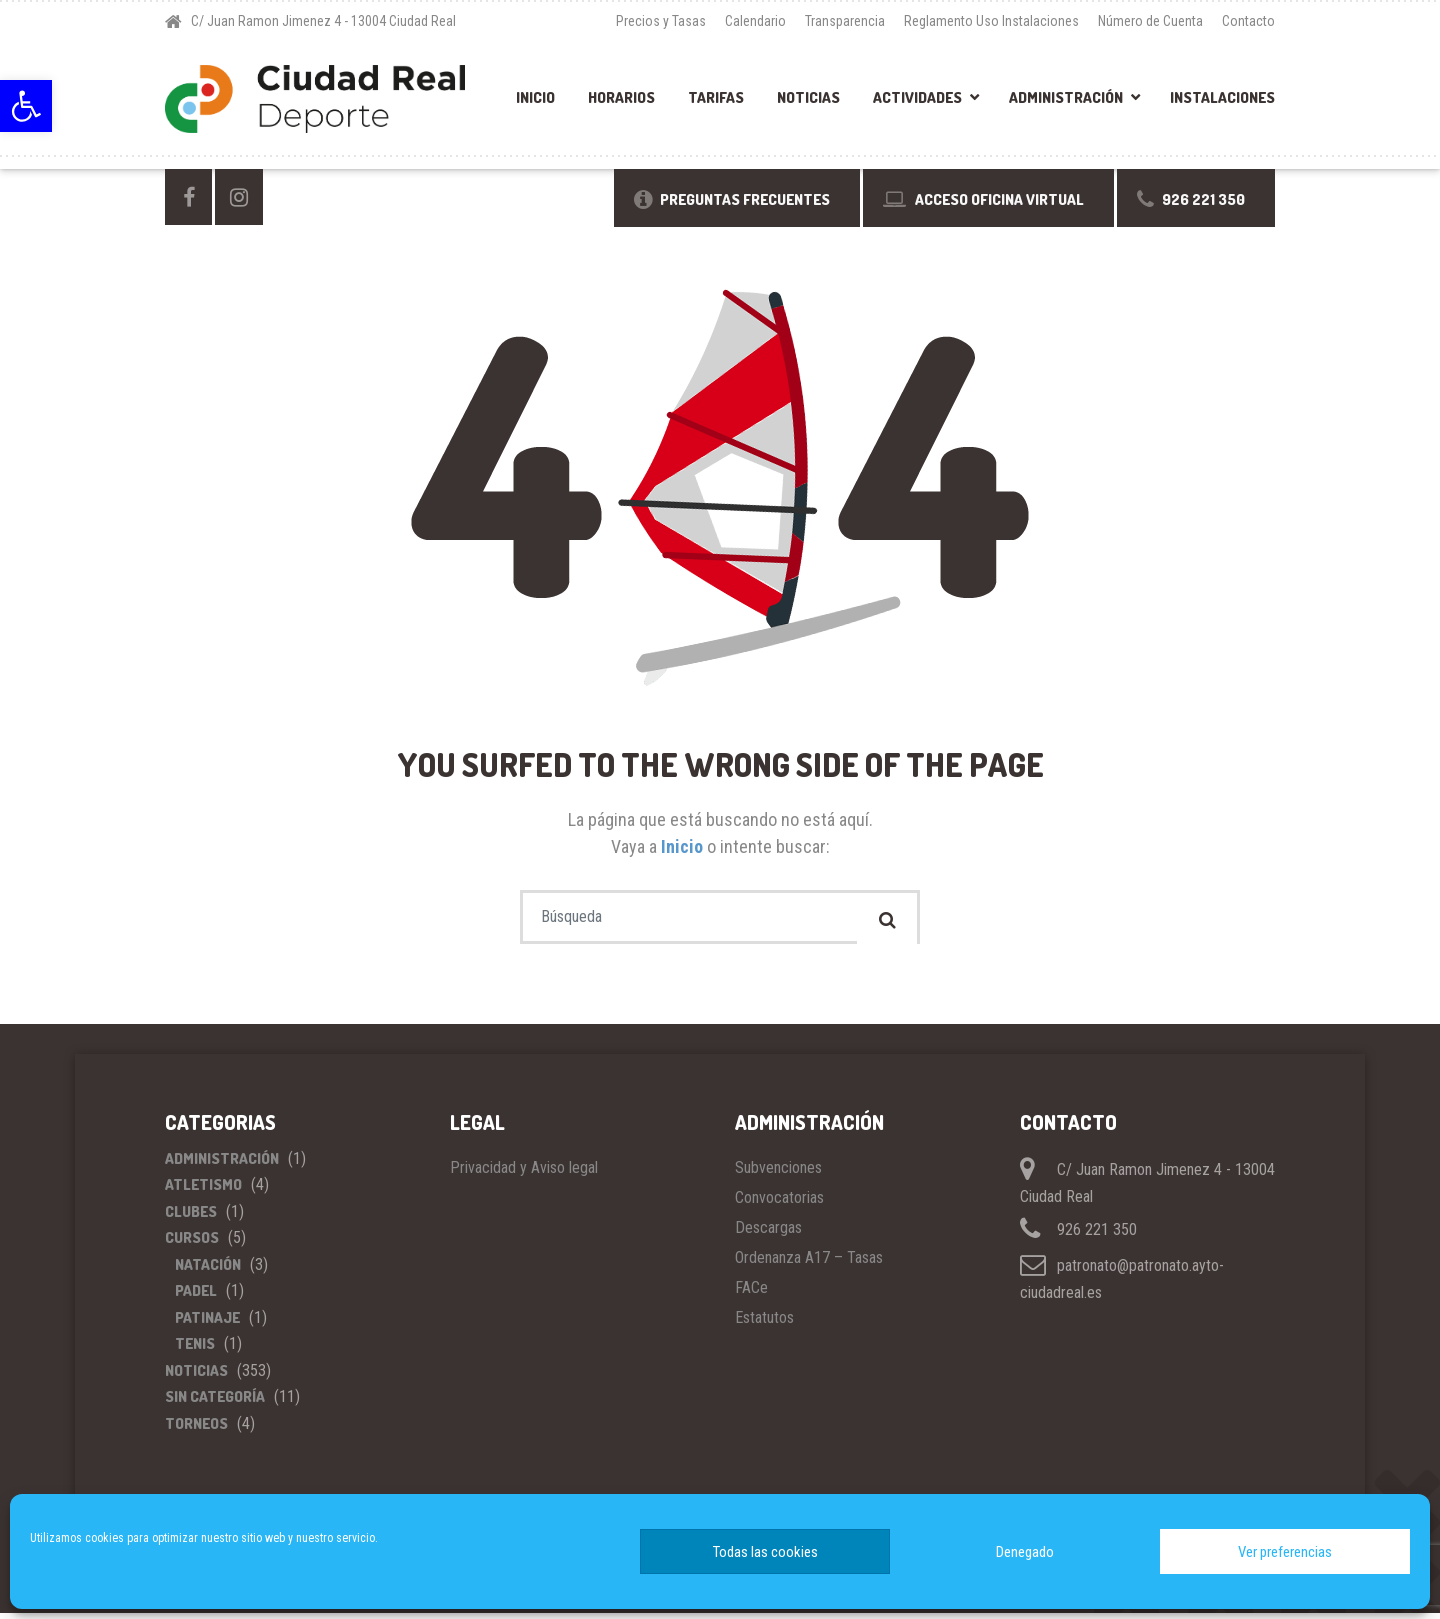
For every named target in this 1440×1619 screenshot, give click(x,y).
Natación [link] (208, 1270)
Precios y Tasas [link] (661, 21)
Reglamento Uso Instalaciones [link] (991, 21)
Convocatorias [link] (779, 1203)
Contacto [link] (1248, 21)
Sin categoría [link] (215, 1402)
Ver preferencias (1285, 1552)
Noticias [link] (808, 97)
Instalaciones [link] (1222, 97)
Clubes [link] (191, 1217)
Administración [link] (1066, 97)
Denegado (1025, 1552)
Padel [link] (196, 1296)
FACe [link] (751, 1293)
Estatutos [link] (764, 1323)
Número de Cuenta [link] (1150, 21)
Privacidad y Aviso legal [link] (524, 1173)
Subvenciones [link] (778, 1173)
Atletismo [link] (203, 1190)
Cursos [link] (192, 1243)
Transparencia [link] (845, 21)
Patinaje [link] (207, 1323)
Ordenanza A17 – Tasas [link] (809, 1263)
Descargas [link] (768, 1233)
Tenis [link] (195, 1349)
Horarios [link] (621, 97)
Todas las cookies (765, 1552)
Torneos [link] (196, 1429)
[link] (26, 106)
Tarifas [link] (716, 97)
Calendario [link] (755, 21)
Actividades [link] (917, 97)
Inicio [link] (535, 97)
